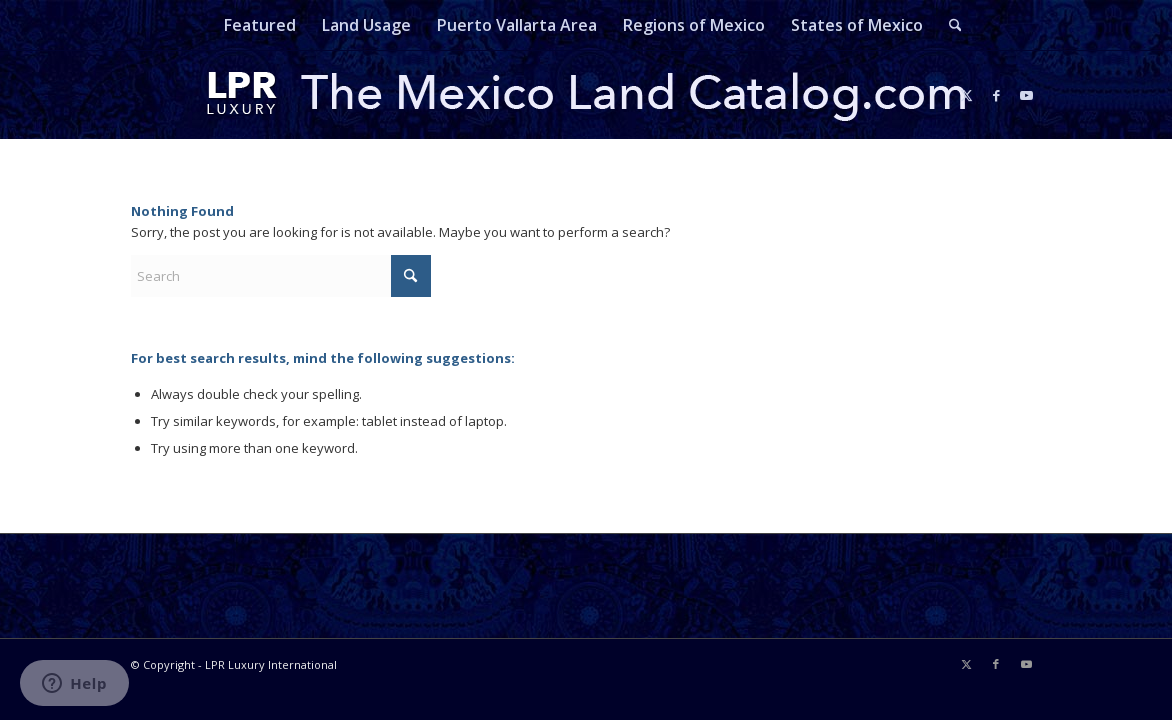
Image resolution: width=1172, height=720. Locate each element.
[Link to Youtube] (1026, 95)
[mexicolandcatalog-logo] (586, 95)
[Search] (949, 25)
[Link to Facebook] (996, 95)
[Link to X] (966, 95)
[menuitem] (260, 25)
